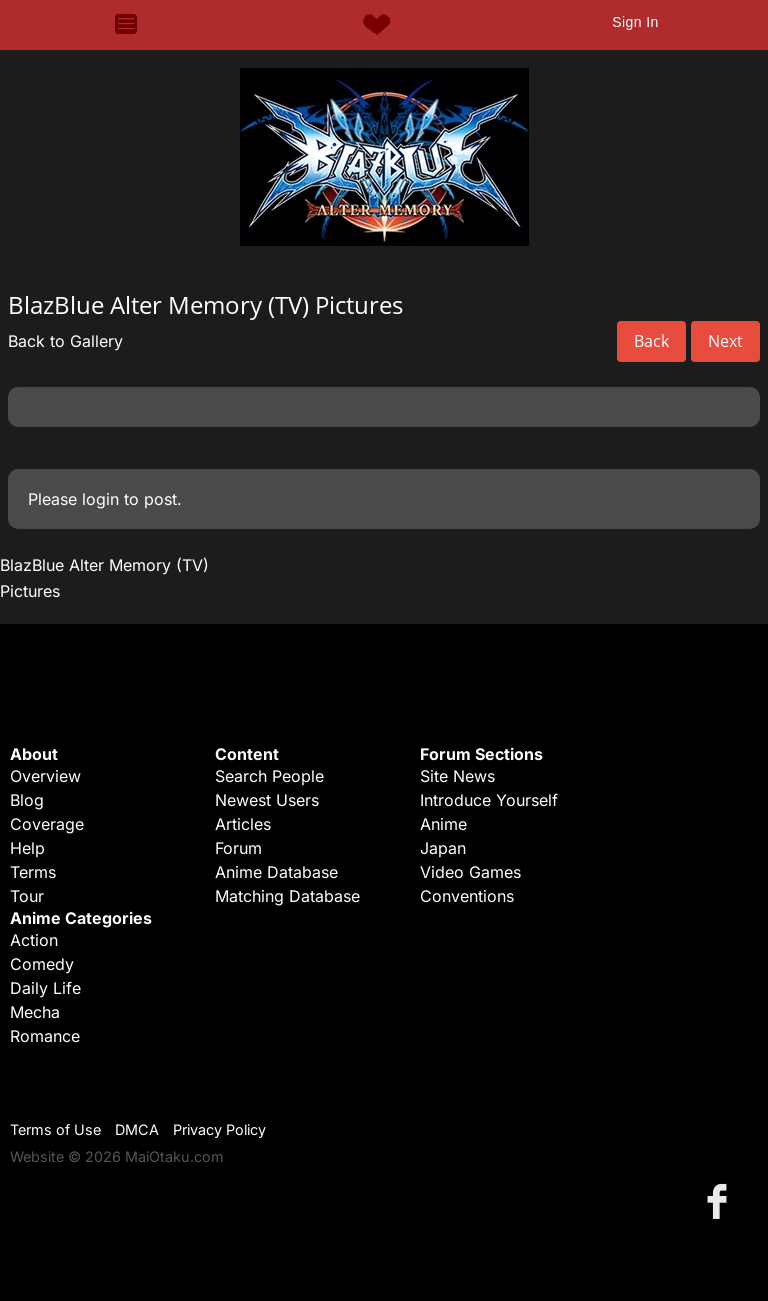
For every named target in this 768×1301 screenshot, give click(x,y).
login (100, 499)
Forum (238, 848)
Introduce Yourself (489, 800)
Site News (457, 776)
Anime (443, 824)
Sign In (635, 22)
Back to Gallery (65, 341)
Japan (443, 848)
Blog (27, 800)
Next (725, 341)
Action (34, 940)
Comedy (42, 964)
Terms (33, 872)
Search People (269, 776)
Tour (27, 896)
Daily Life (45, 988)
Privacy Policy (219, 1129)
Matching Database (287, 896)
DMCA (137, 1129)
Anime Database (276, 872)
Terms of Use (55, 1129)
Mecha (35, 1012)
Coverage (47, 824)
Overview (45, 776)
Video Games (470, 872)
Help (27, 848)
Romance (45, 1036)
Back (651, 341)
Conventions (467, 896)
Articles (243, 824)
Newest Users (267, 800)
